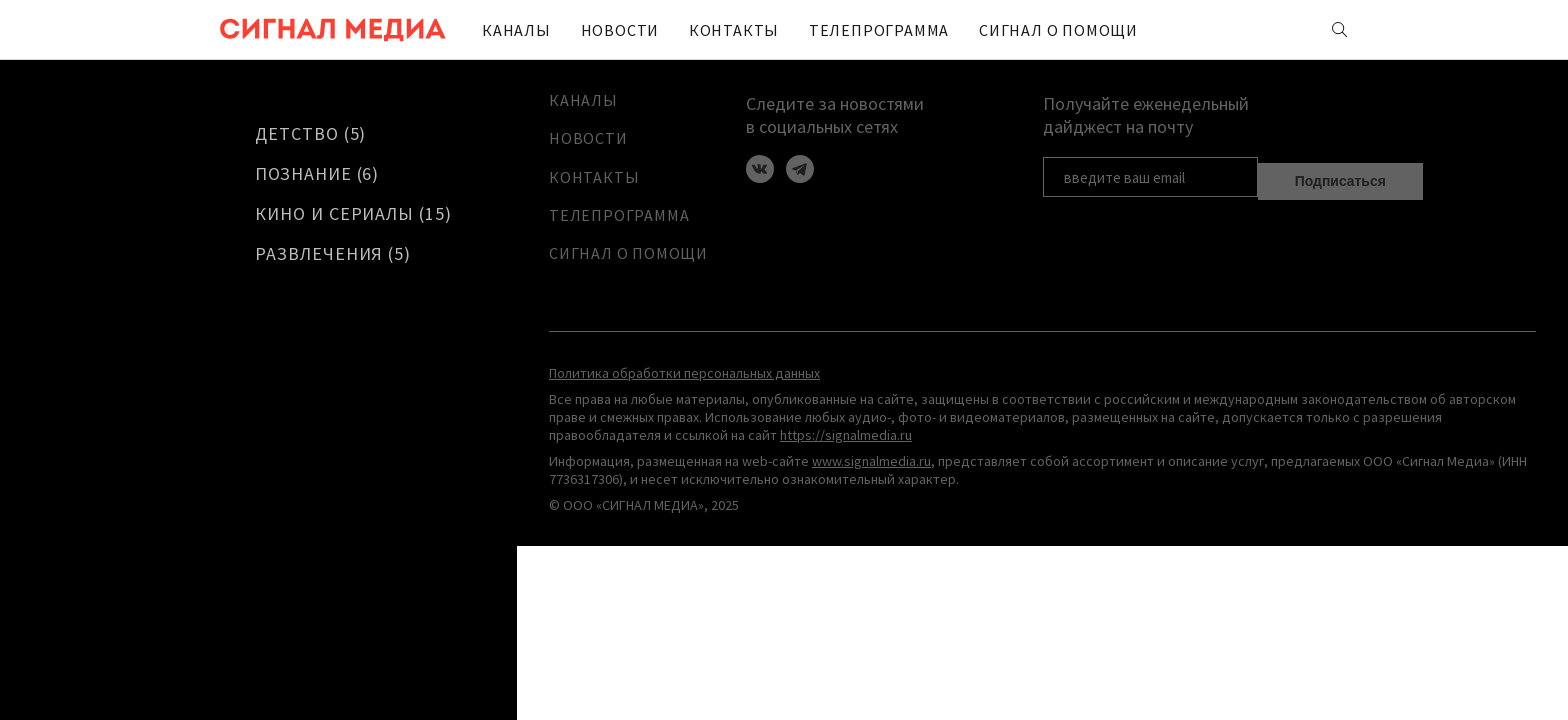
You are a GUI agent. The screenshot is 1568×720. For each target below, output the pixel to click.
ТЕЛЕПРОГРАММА (826, 30)
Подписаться (1341, 174)
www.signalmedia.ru (871, 472)
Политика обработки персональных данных (684, 384)
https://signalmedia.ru (846, 446)
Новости (601, 30)
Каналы (509, 30)
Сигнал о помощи (983, 30)
